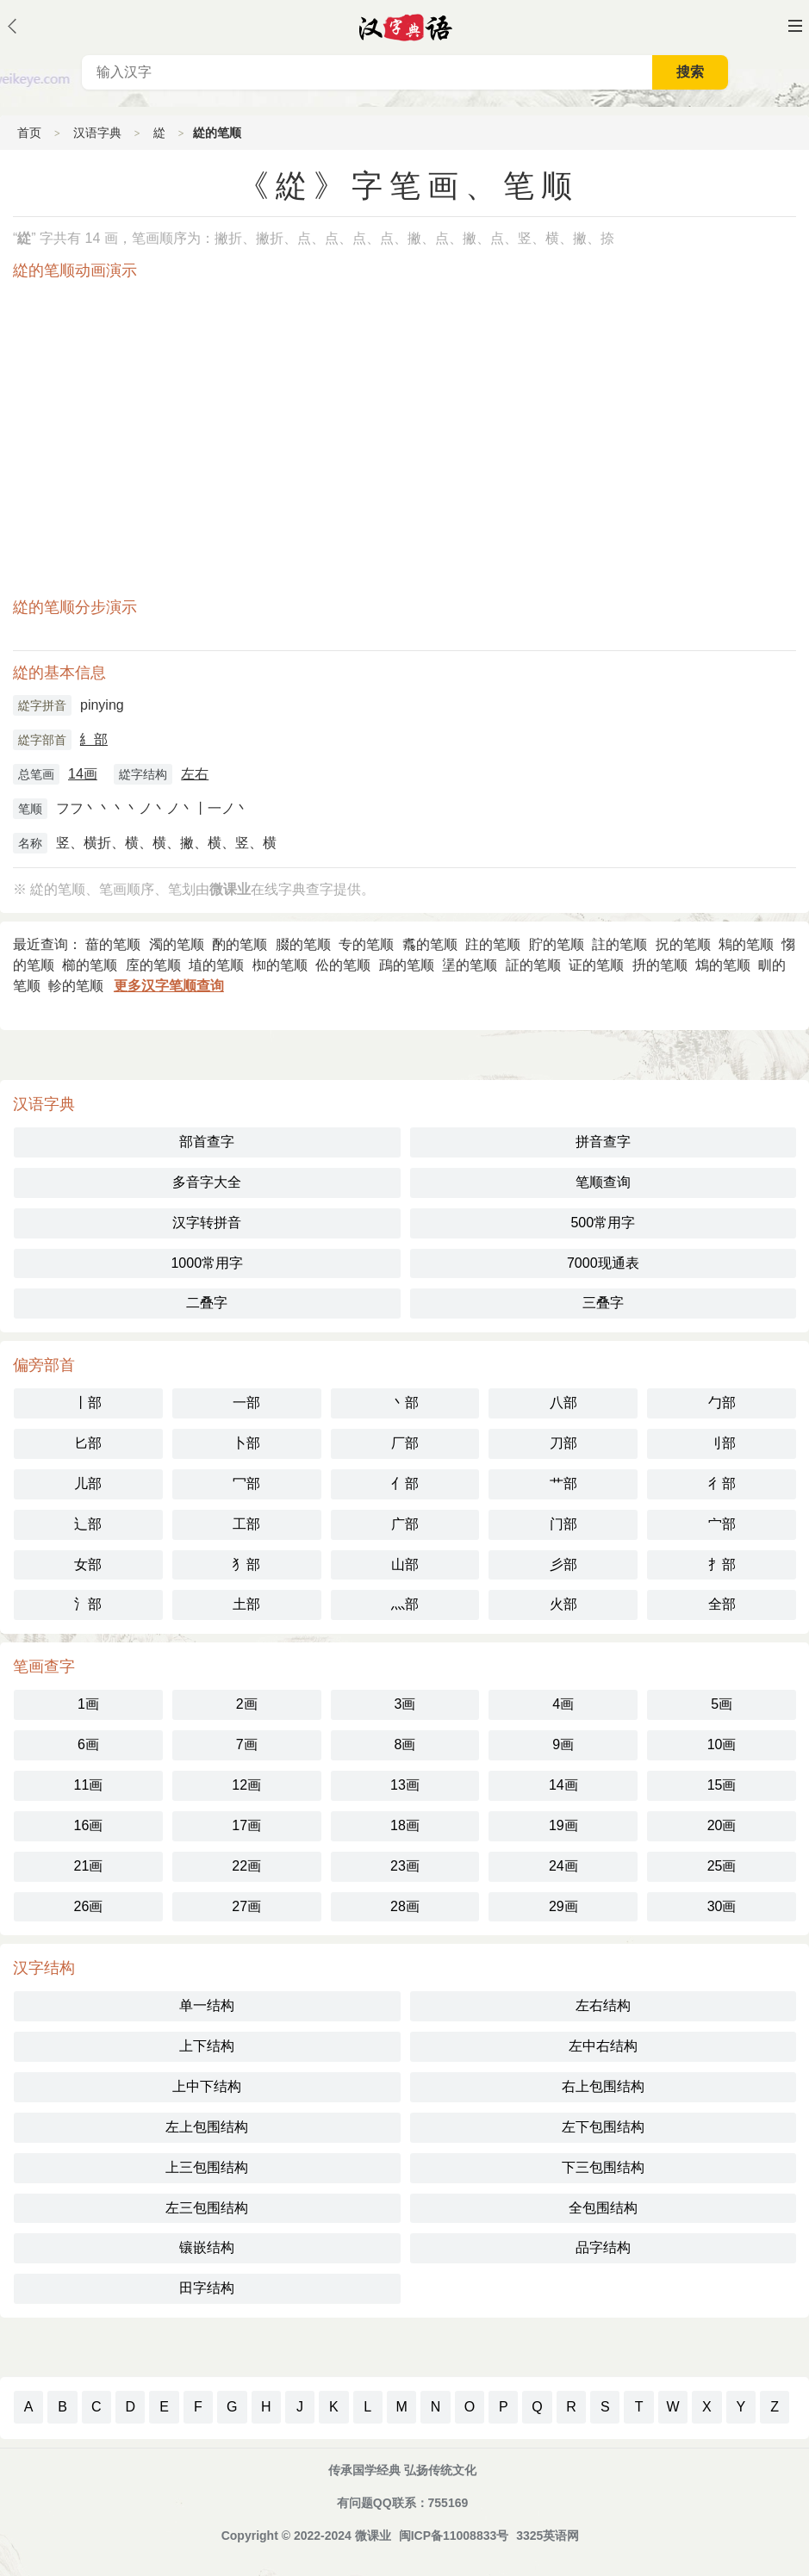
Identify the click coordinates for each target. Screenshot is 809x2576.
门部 (563, 1524)
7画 (247, 1744)
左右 (194, 774)
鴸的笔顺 (746, 944)
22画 (246, 1866)
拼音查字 (603, 1141)
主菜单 (795, 25)
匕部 (88, 1443)
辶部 (88, 1524)
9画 (563, 1744)
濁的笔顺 (176, 944)
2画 (247, 1704)
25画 (722, 1866)
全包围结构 (603, 2207)
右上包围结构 (603, 2086)
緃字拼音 (42, 705)
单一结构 (206, 2005)
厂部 (405, 1443)
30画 (722, 1906)
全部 (722, 1604)
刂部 (722, 1443)
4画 (563, 1704)
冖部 (246, 1483)
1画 (88, 1704)
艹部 (563, 1483)
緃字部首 (42, 740)
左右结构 (603, 2005)
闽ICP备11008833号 (454, 2535)
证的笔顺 (596, 965)
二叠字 (206, 1302)
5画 (721, 1704)
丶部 (405, 1402)
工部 (246, 1524)
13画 (405, 1785)
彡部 (563, 1564)
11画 (88, 1785)
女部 (88, 1564)
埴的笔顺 (216, 965)
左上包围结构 (206, 2127)
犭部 (246, 1564)
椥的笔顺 (280, 965)
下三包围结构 (603, 2167)
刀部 (563, 1443)
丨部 (88, 1402)
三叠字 (603, 1302)
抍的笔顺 (660, 965)
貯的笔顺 (556, 944)
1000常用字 (207, 1263)
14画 (82, 774)
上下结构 (206, 2046)
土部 (246, 1604)
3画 (405, 1704)
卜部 (246, 1443)
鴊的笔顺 (406, 965)
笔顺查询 (603, 1182)
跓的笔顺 (492, 944)
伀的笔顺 (342, 965)
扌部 (722, 1564)
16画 (88, 1825)
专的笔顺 (366, 944)
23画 (405, 1866)
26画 (88, 1906)
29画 (563, 1906)
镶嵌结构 (206, 2247)
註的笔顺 (619, 944)
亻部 (405, 1483)
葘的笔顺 (112, 944)
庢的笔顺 (153, 965)
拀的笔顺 (683, 944)
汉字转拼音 (206, 1222)
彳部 (722, 1483)
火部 (563, 1604)
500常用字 (602, 1222)
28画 (405, 1906)
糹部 (94, 739)
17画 (246, 1825)
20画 (722, 1825)
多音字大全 (206, 1182)
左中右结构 (603, 2046)
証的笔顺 (533, 965)
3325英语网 (547, 2535)
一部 (246, 1402)
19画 (563, 1825)
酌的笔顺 (239, 944)
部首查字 (206, 1141)
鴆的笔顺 (722, 965)
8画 (405, 1744)
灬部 (405, 1604)
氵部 (88, 1604)
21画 (88, 1866)
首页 (29, 133)
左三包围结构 (206, 2207)
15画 (722, 1785)
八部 (563, 1402)
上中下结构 (206, 2086)
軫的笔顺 (75, 985)
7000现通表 (603, 1263)
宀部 (722, 1524)
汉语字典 (97, 133)
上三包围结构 (206, 2167)
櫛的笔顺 (89, 965)
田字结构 (206, 2288)
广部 (405, 1524)
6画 (88, 1744)
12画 (246, 1785)
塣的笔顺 (469, 965)
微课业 (373, 2535)
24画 (563, 1866)
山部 (405, 1564)
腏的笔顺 (303, 944)
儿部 (88, 1483)
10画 (722, 1744)
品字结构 (603, 2247)
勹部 (722, 1402)
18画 (405, 1825)
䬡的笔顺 (429, 944)
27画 (246, 1906)
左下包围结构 (603, 2127)
